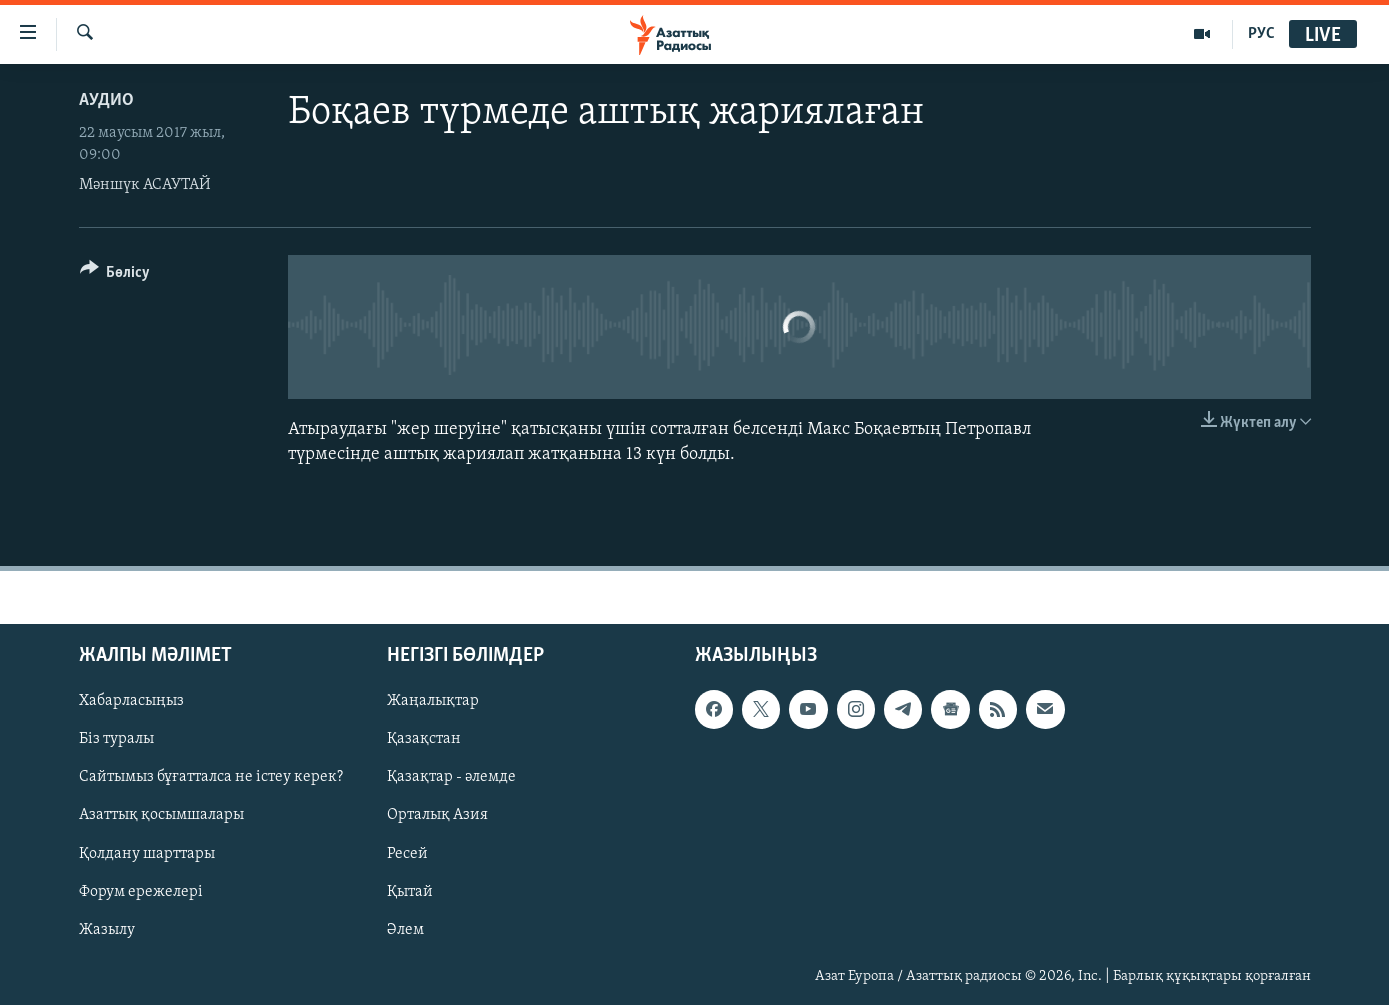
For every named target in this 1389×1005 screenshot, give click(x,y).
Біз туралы (116, 740)
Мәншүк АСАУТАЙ (145, 185)
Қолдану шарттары (147, 854)
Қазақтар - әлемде (451, 778)
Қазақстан (424, 740)
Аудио (106, 100)
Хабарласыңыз (131, 702)
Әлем (405, 930)
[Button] (115, 275)
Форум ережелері (141, 892)
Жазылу (107, 930)
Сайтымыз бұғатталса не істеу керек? (211, 778)
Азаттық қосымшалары (161, 816)
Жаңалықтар (433, 702)
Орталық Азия (437, 816)
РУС (1261, 34)
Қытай (410, 892)
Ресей (407, 854)
